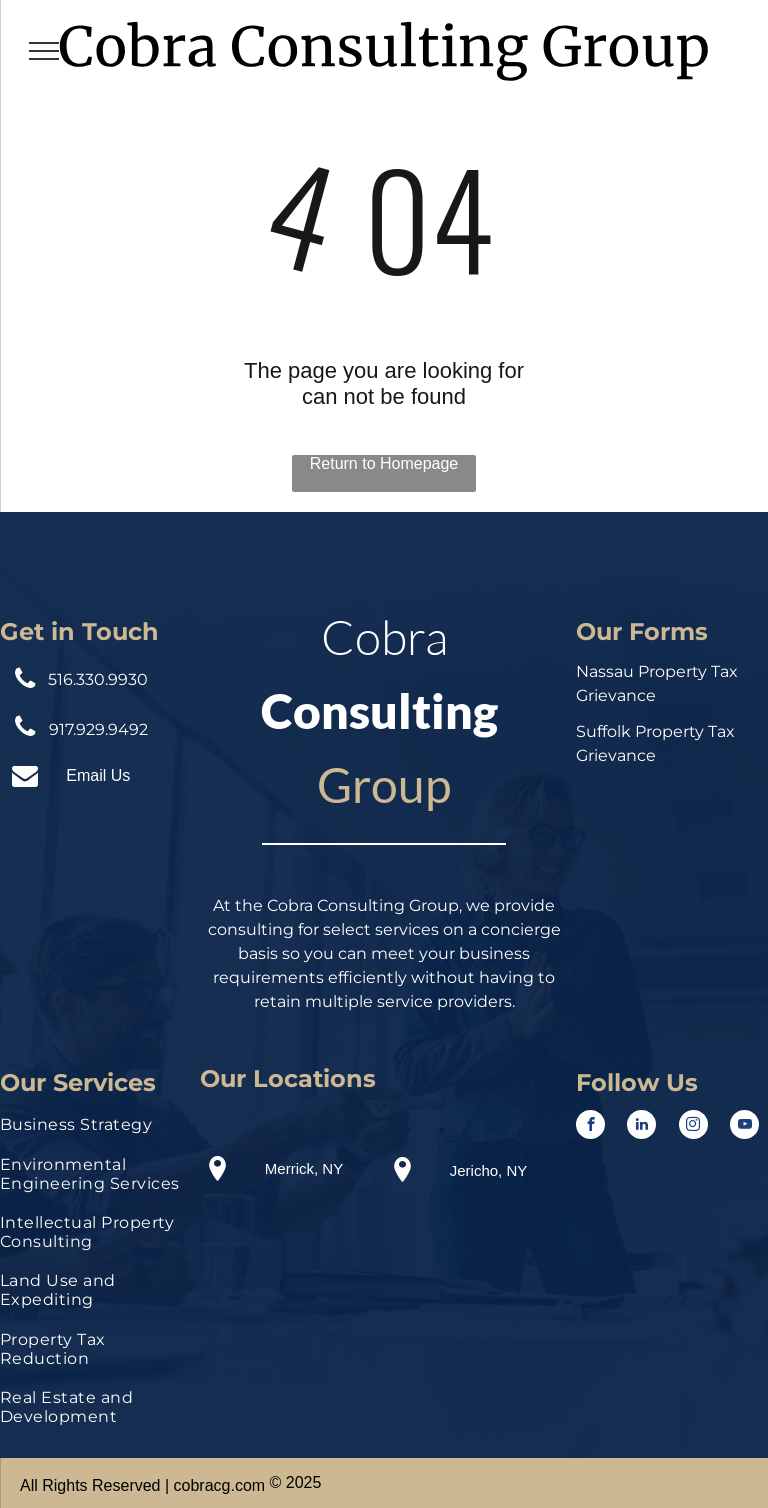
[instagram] (693, 1127)
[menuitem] (96, 1129)
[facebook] (590, 1127)
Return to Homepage (384, 463)
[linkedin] (641, 1127)
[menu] (44, 51)
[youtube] (744, 1127)
